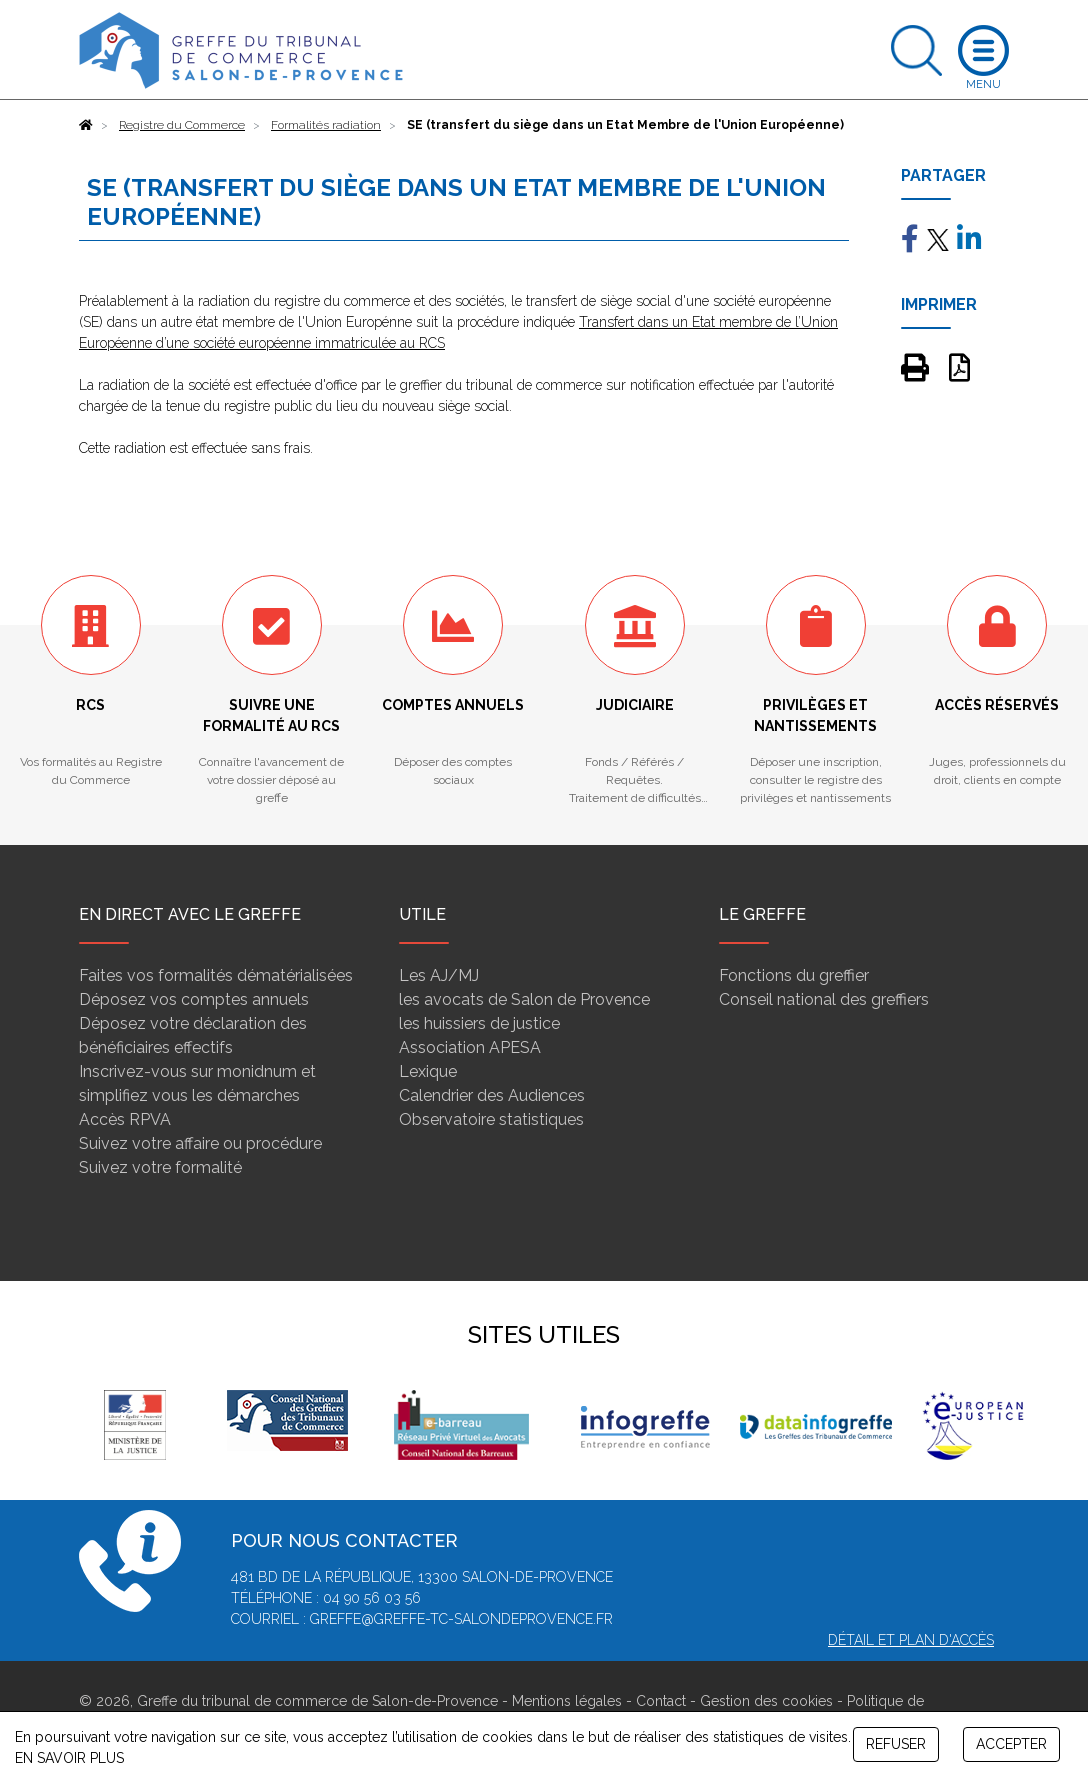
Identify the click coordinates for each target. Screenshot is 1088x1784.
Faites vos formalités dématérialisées (216, 975)
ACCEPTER (1011, 1744)
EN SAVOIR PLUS (69, 1758)
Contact (661, 1701)
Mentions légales (567, 1701)
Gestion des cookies (766, 1701)
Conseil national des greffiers (824, 999)
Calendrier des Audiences (492, 1095)
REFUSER (896, 1744)
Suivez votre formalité (160, 1167)
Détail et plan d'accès (911, 1640)
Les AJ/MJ (439, 975)
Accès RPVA (125, 1119)
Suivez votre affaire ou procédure (200, 1143)
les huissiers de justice (479, 1023)
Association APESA (470, 1047)
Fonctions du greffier (794, 975)
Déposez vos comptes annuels (194, 999)
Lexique (428, 1071)
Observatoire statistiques (491, 1119)
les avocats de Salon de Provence (524, 999)
